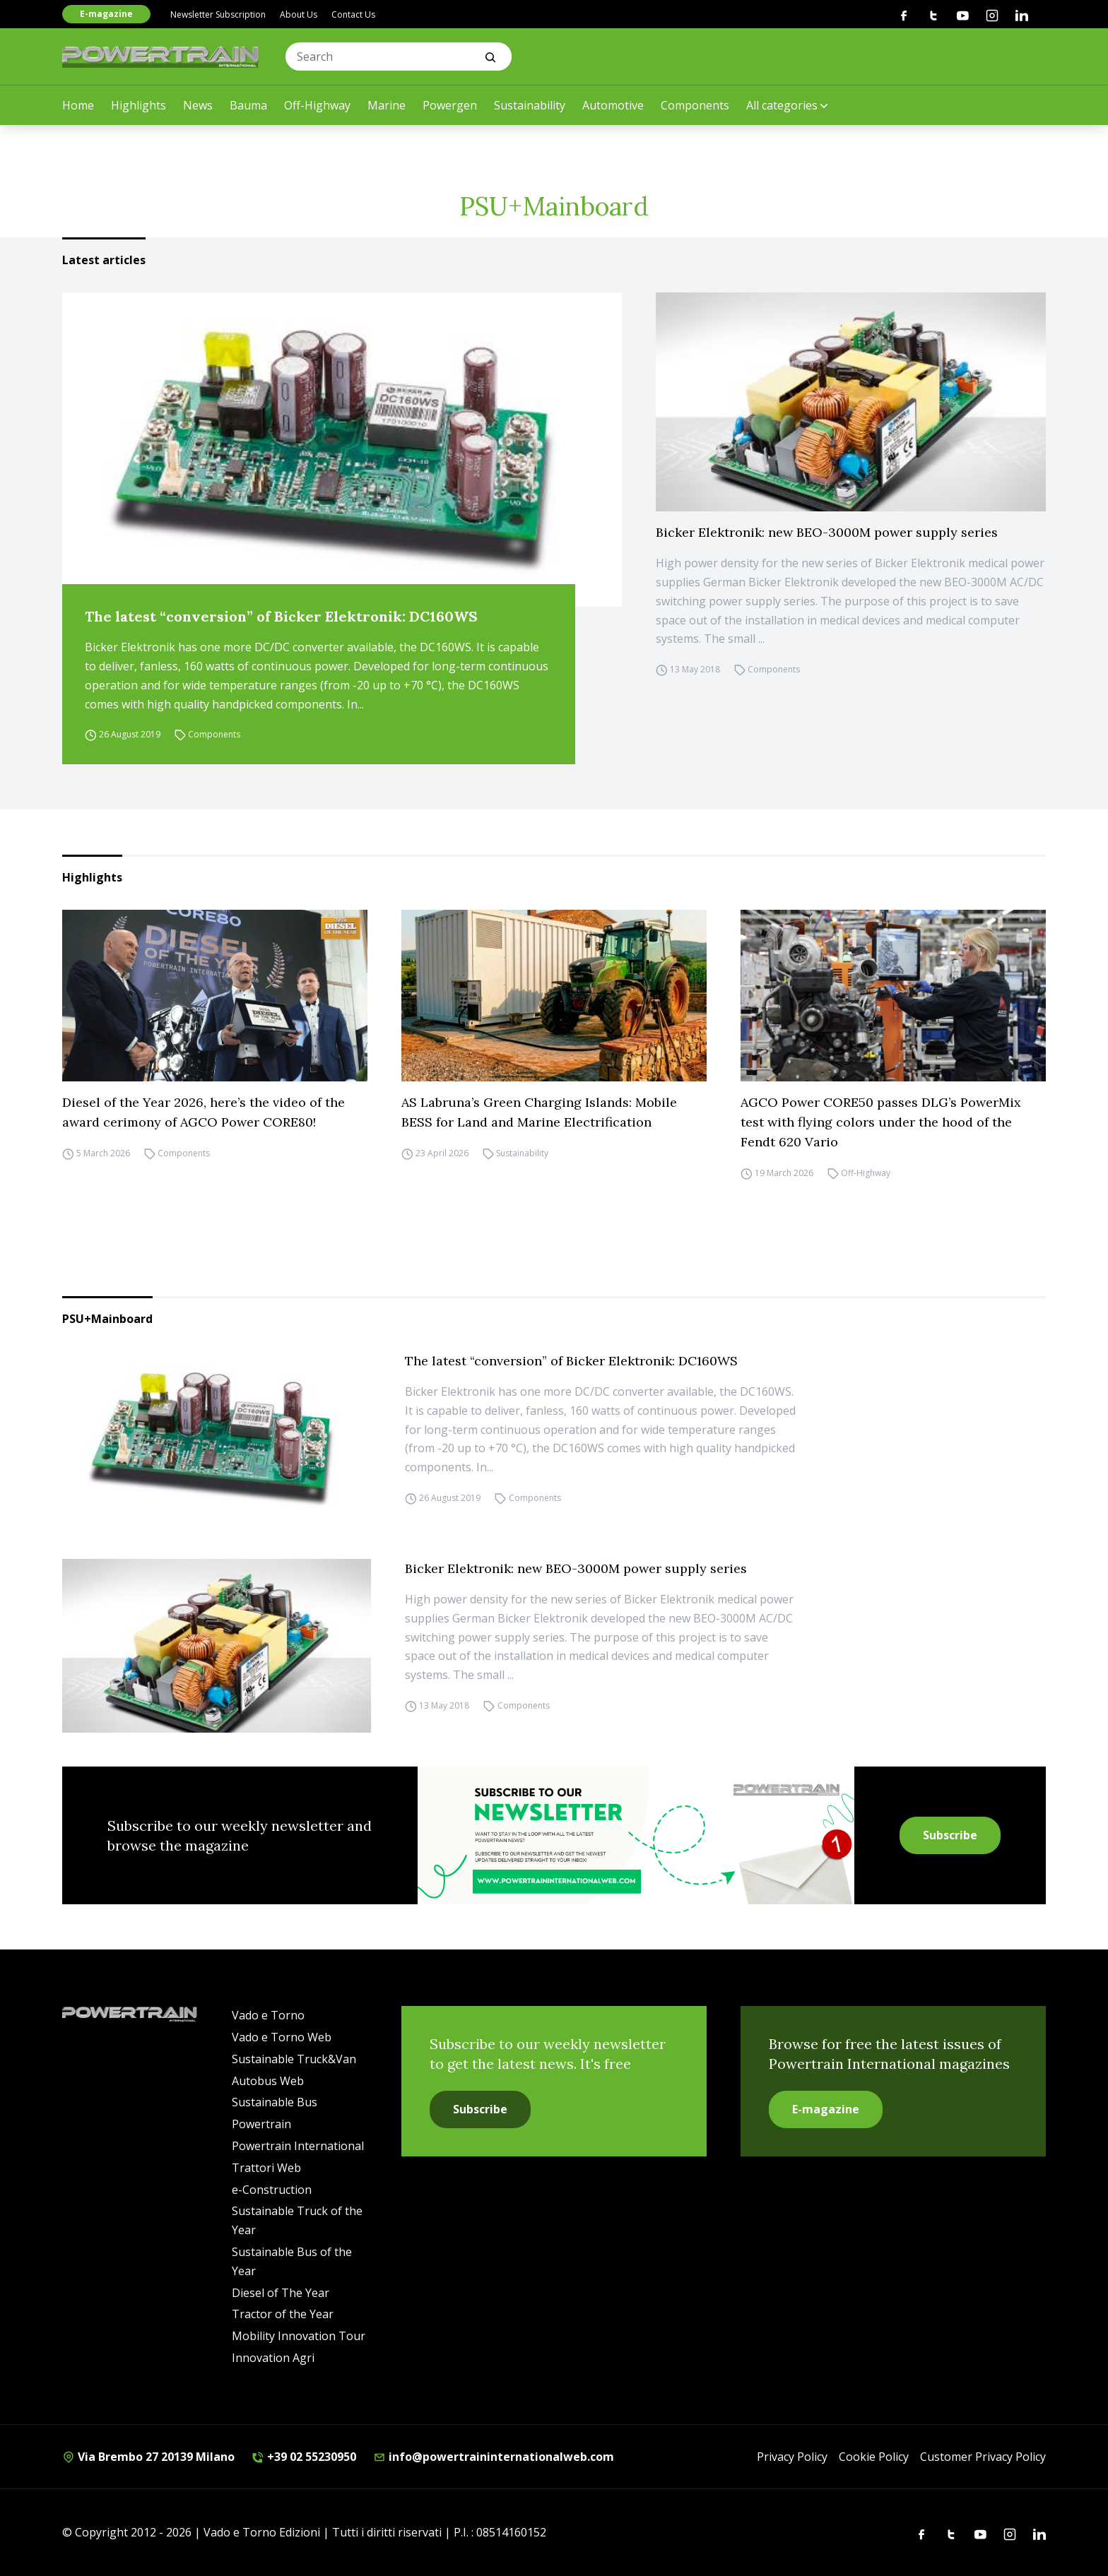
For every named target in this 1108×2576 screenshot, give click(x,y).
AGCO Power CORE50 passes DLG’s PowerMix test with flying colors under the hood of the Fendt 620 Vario (881, 1122)
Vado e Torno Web (281, 2037)
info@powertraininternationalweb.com (493, 2456)
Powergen (450, 105)
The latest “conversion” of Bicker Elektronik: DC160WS (281, 616)
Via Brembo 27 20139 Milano (148, 2456)
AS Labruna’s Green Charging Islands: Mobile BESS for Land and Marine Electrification (539, 1112)
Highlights (138, 105)
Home (78, 105)
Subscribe (950, 1835)
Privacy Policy (792, 2456)
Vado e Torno (268, 2015)
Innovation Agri (273, 2358)
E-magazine (106, 14)
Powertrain (261, 2124)
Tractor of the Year (283, 2314)
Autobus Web (268, 2081)
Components (695, 105)
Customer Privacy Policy (983, 2456)
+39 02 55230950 (304, 2456)
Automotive (613, 105)
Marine (386, 105)
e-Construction (272, 2189)
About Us (298, 14)
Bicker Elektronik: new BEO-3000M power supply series (827, 532)
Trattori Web (266, 2168)
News (198, 105)
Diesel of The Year (280, 2293)
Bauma (248, 105)
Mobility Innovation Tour (298, 2336)
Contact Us (353, 14)
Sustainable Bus (274, 2102)
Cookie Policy (874, 2456)
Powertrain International (298, 2146)
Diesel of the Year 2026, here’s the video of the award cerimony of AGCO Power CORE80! (203, 1112)
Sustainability (529, 105)
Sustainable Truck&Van (294, 2059)
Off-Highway (317, 105)
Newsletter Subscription (218, 14)
